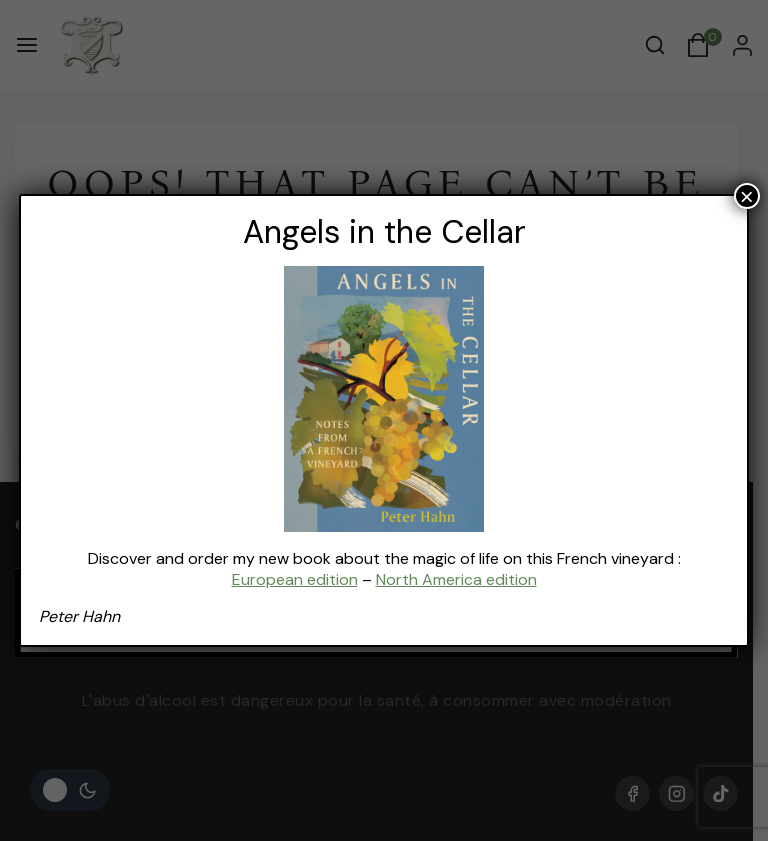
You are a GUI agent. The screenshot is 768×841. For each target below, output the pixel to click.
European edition (295, 579)
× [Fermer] (747, 196)
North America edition (456, 579)
